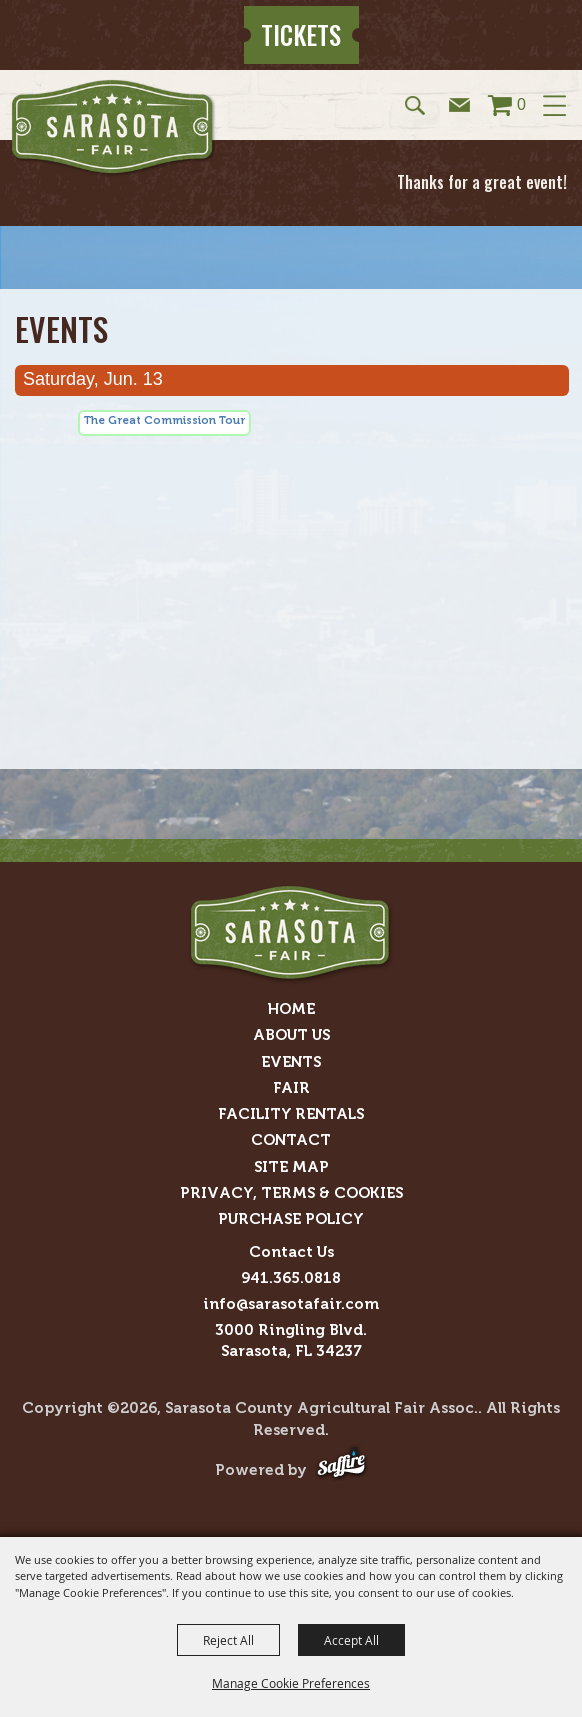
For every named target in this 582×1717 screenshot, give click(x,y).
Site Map (291, 1167)
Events (291, 1062)
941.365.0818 (291, 1278)
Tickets (301, 34)
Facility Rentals (291, 1114)
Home (291, 1009)
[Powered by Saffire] (341, 1469)
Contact (291, 1140)
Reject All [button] (228, 1640)
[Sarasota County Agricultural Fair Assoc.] (113, 128)
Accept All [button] (351, 1640)
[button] (416, 104)
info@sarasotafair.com (291, 1304)
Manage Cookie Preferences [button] (291, 1683)
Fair (291, 1088)
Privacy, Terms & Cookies (291, 1193)
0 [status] (521, 104)
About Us (291, 1035)
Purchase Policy (291, 1219)
